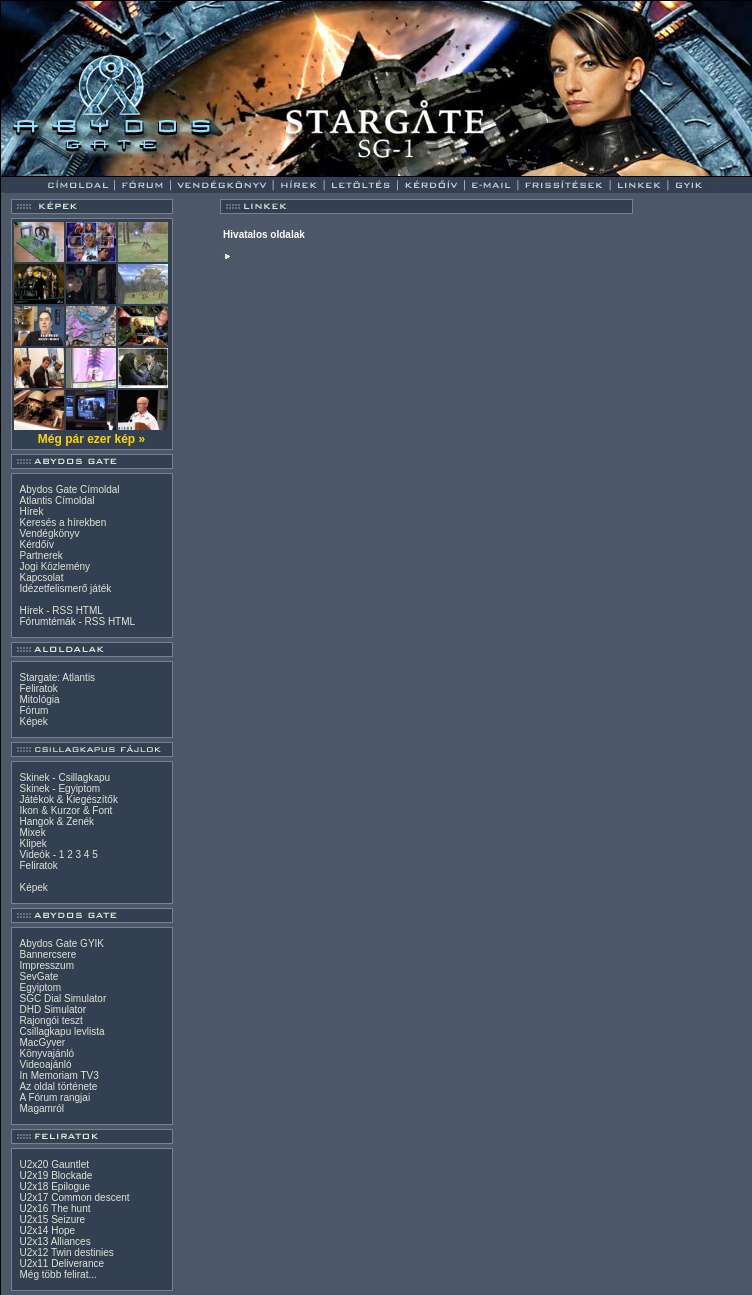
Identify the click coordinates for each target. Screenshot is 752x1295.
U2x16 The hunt (55, 1208)
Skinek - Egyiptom (60, 788)
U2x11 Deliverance (62, 1263)
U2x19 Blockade (56, 1175)
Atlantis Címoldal (57, 500)
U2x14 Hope (48, 1230)
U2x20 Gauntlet (55, 1164)
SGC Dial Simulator (63, 998)
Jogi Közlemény (55, 566)
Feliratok (39, 688)
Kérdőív (37, 544)
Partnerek (41, 555)
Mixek (33, 832)
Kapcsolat (42, 577)
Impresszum (47, 965)
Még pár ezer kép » (91, 439)
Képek (34, 721)
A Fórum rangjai (55, 1097)
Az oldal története (59, 1086)
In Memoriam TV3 (59, 1075)
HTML (89, 610)
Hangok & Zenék (57, 821)
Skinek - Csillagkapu (65, 777)
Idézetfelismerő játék (66, 588)
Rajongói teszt (51, 1020)
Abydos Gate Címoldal (70, 489)
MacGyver (43, 1042)
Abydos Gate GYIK (62, 943)
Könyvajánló (47, 1053)
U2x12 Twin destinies (67, 1252)
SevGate (39, 976)
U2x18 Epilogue (55, 1186)
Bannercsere (48, 954)
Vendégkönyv (50, 533)
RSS (62, 610)
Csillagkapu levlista (62, 1031)
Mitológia (40, 699)
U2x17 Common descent (75, 1197)
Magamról (42, 1108)
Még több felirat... (58, 1274)
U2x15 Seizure (53, 1219)
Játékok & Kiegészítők (69, 799)
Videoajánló (46, 1064)
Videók (35, 854)
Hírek (32, 511)
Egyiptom (41, 987)
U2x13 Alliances (55, 1241)
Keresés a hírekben (63, 522)
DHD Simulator (53, 1009)
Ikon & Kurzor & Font (66, 810)
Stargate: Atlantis (58, 677)
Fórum (34, 710)
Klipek (33, 843)
